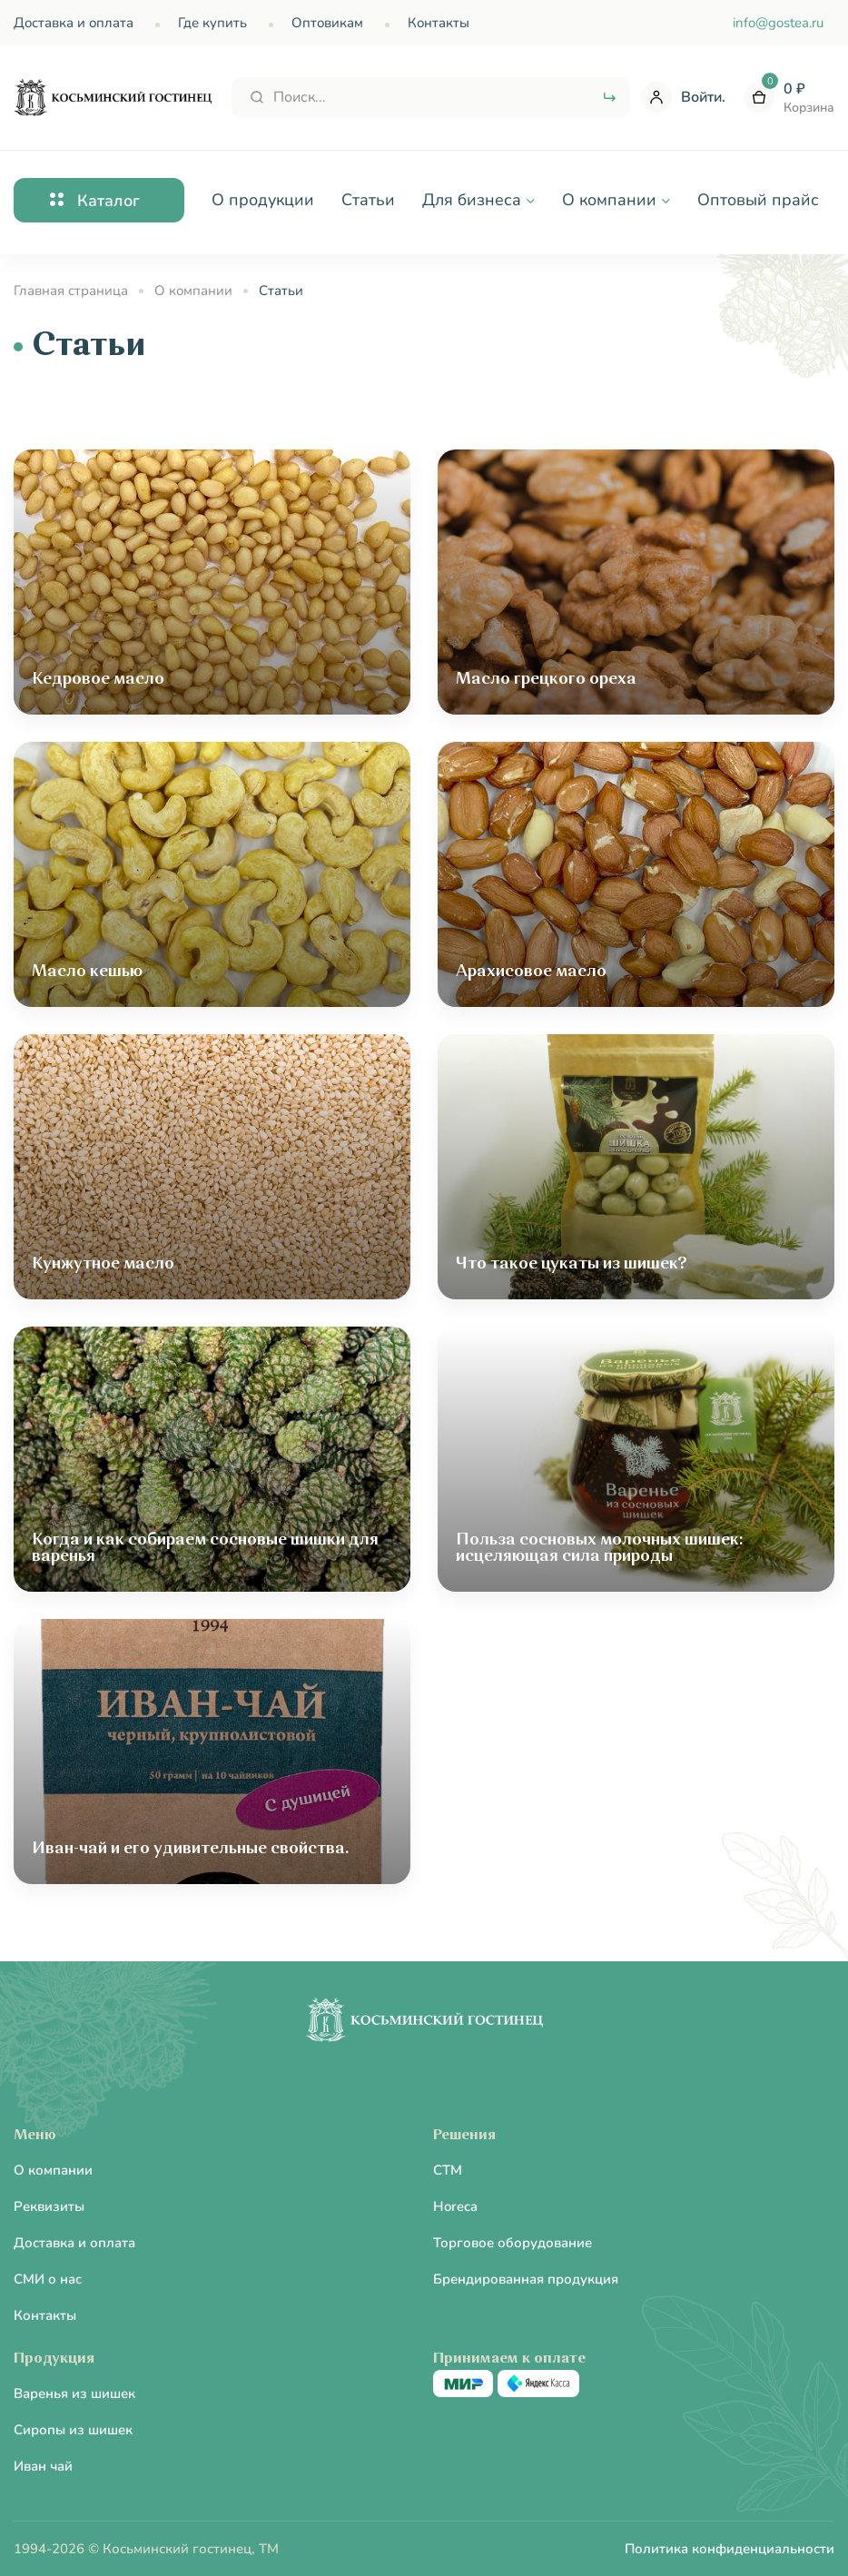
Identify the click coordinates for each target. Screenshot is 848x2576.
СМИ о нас (48, 2279)
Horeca (455, 2206)
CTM (447, 2170)
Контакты (438, 23)
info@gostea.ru (778, 23)
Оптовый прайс (758, 200)
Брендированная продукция (525, 2279)
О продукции (263, 200)
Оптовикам (327, 23)
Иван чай (43, 2466)
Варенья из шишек (74, 2393)
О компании (53, 2170)
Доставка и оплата (73, 23)
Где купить (212, 23)
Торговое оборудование (512, 2243)
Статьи (368, 200)
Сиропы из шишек (73, 2430)
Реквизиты (49, 2206)
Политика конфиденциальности (729, 2549)
